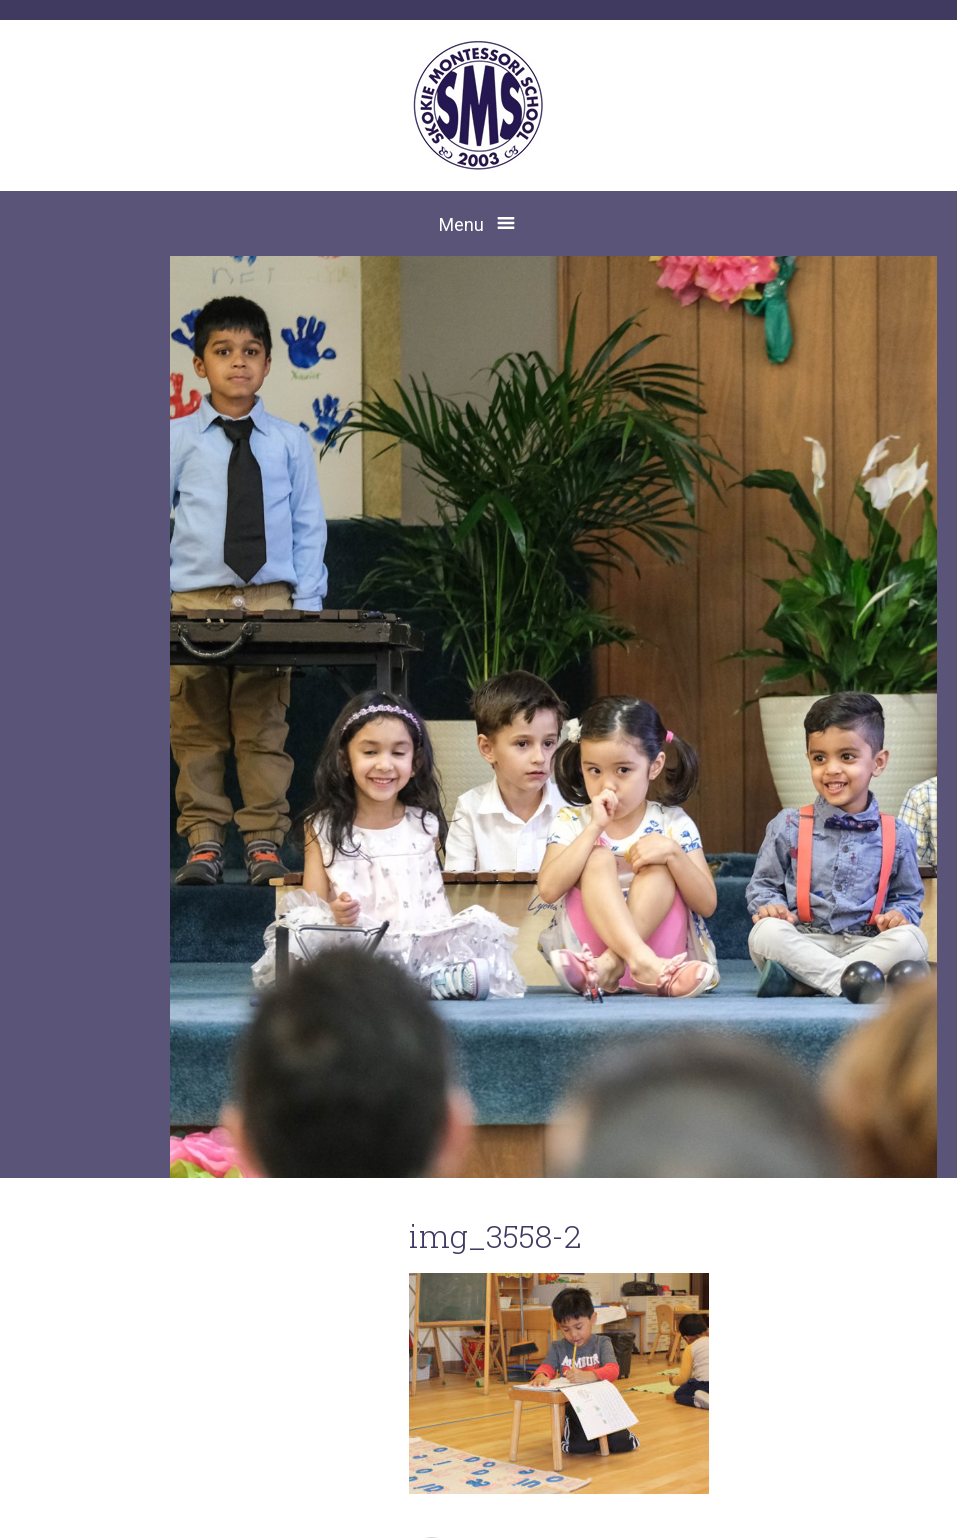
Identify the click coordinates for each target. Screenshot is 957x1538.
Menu (461, 224)
